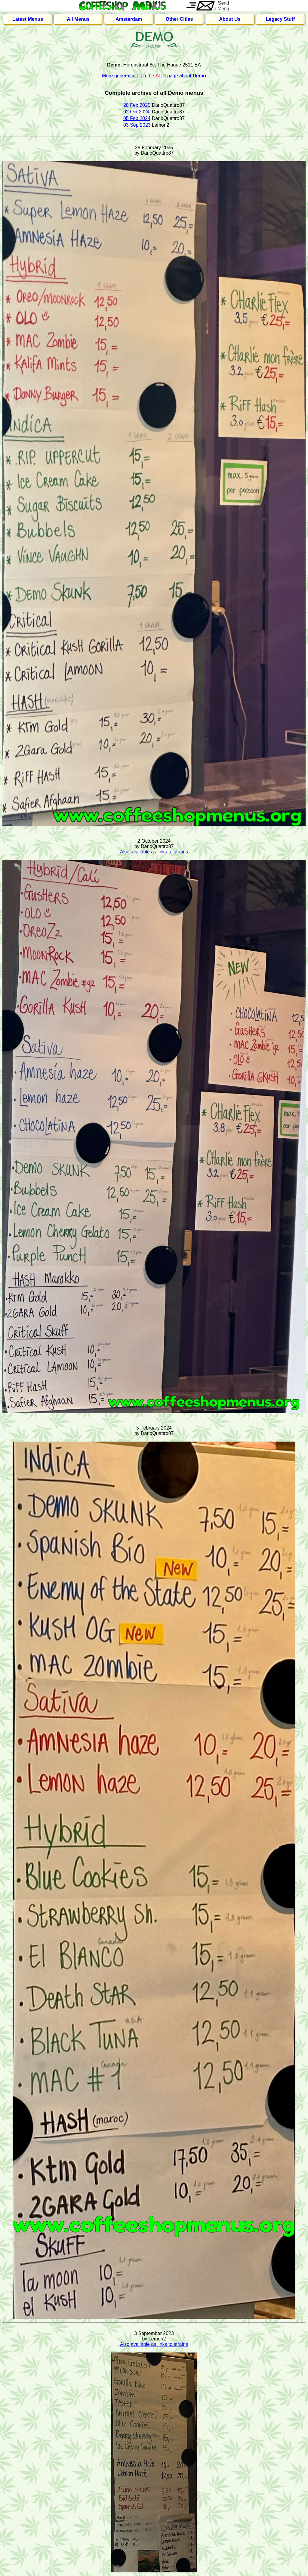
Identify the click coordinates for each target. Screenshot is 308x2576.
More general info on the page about (154, 75)
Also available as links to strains (154, 851)
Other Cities (179, 19)
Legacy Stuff (280, 19)
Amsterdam (129, 19)
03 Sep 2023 (137, 125)
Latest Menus (27, 19)
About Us (229, 19)
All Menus (78, 19)
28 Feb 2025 (136, 105)
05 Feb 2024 (136, 118)
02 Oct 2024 (136, 111)
